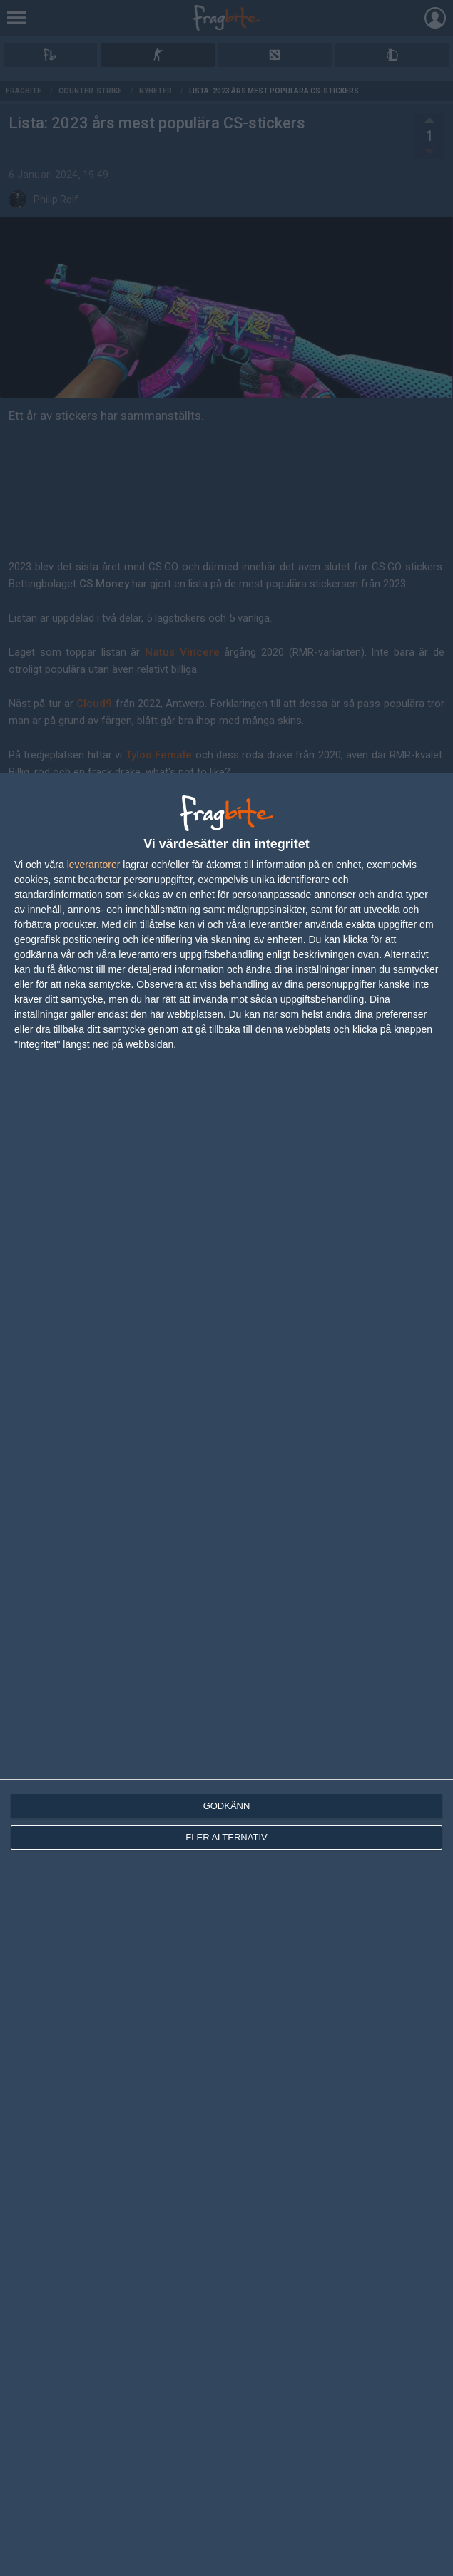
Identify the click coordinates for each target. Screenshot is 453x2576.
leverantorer (94, 865)
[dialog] (226, 1674)
